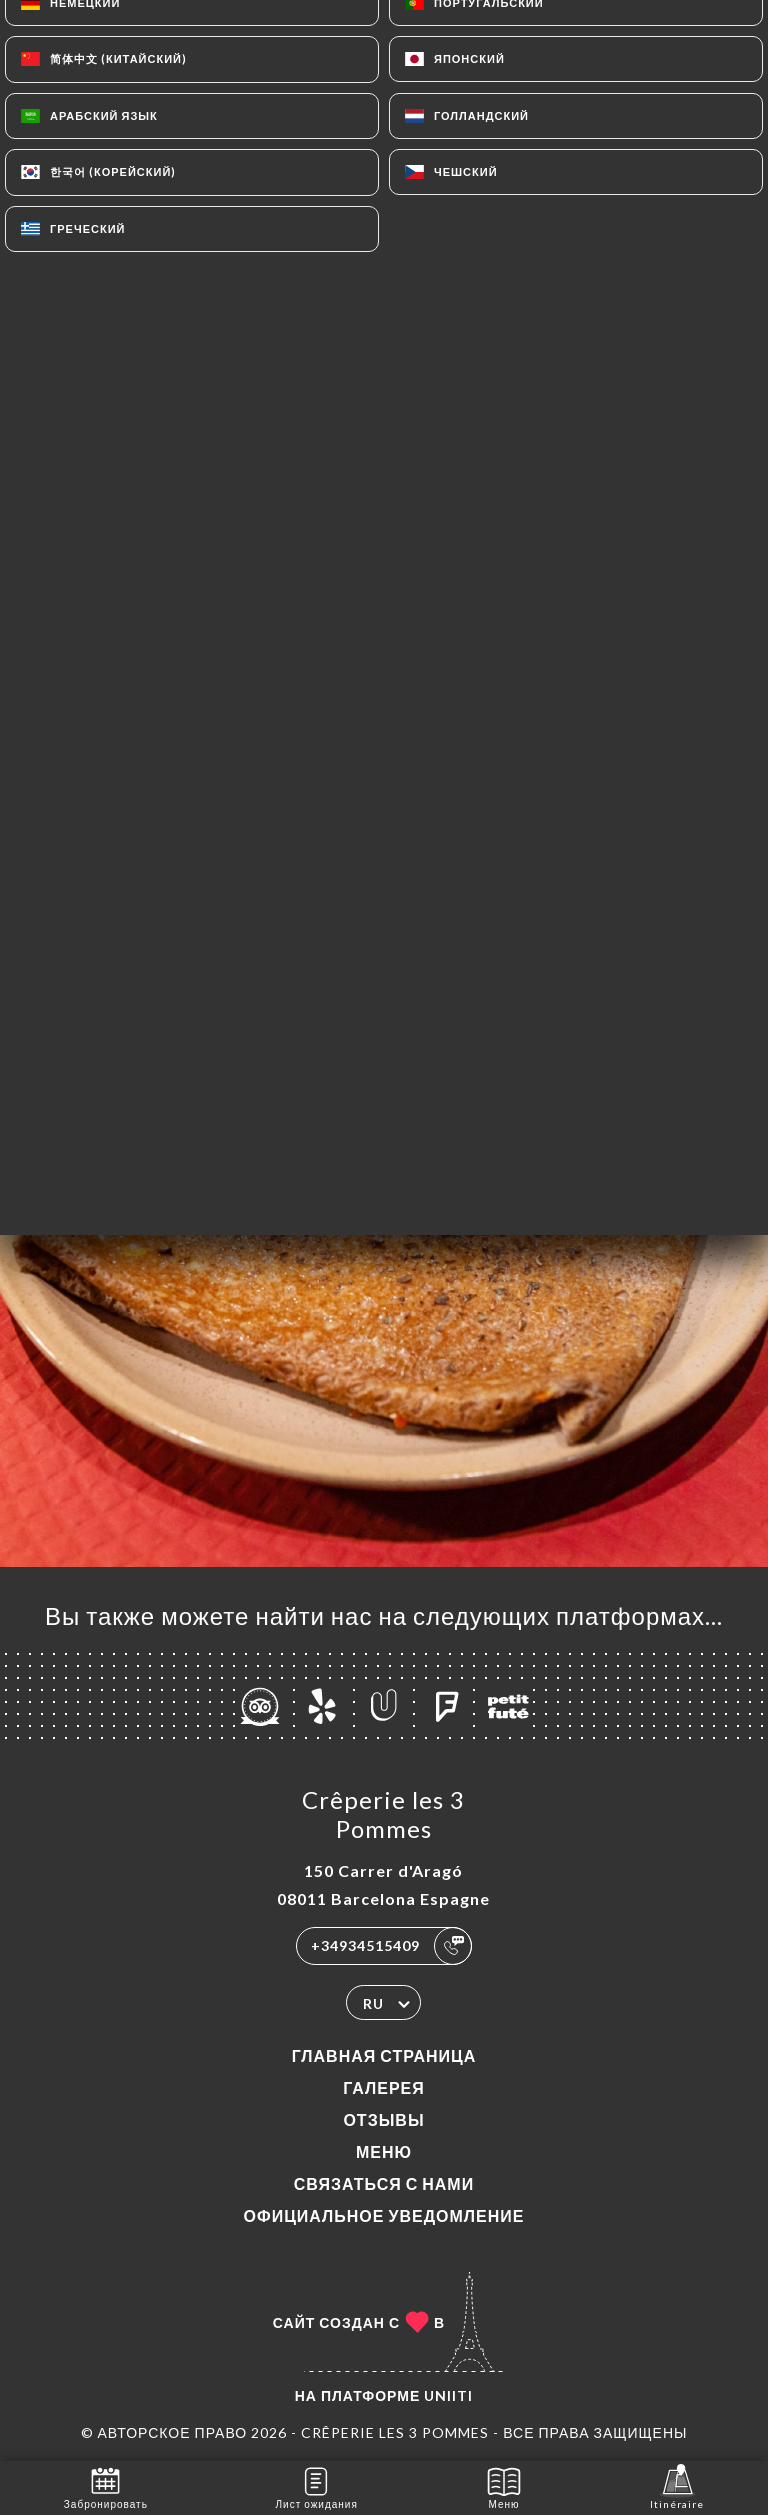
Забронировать (106, 2486)
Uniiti (448, 2395)
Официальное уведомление (384, 2215)
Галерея (384, 2087)
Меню (384, 2151)
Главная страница (384, 2055)
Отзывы (383, 2119)
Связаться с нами (384, 2183)
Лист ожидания (317, 2486)
